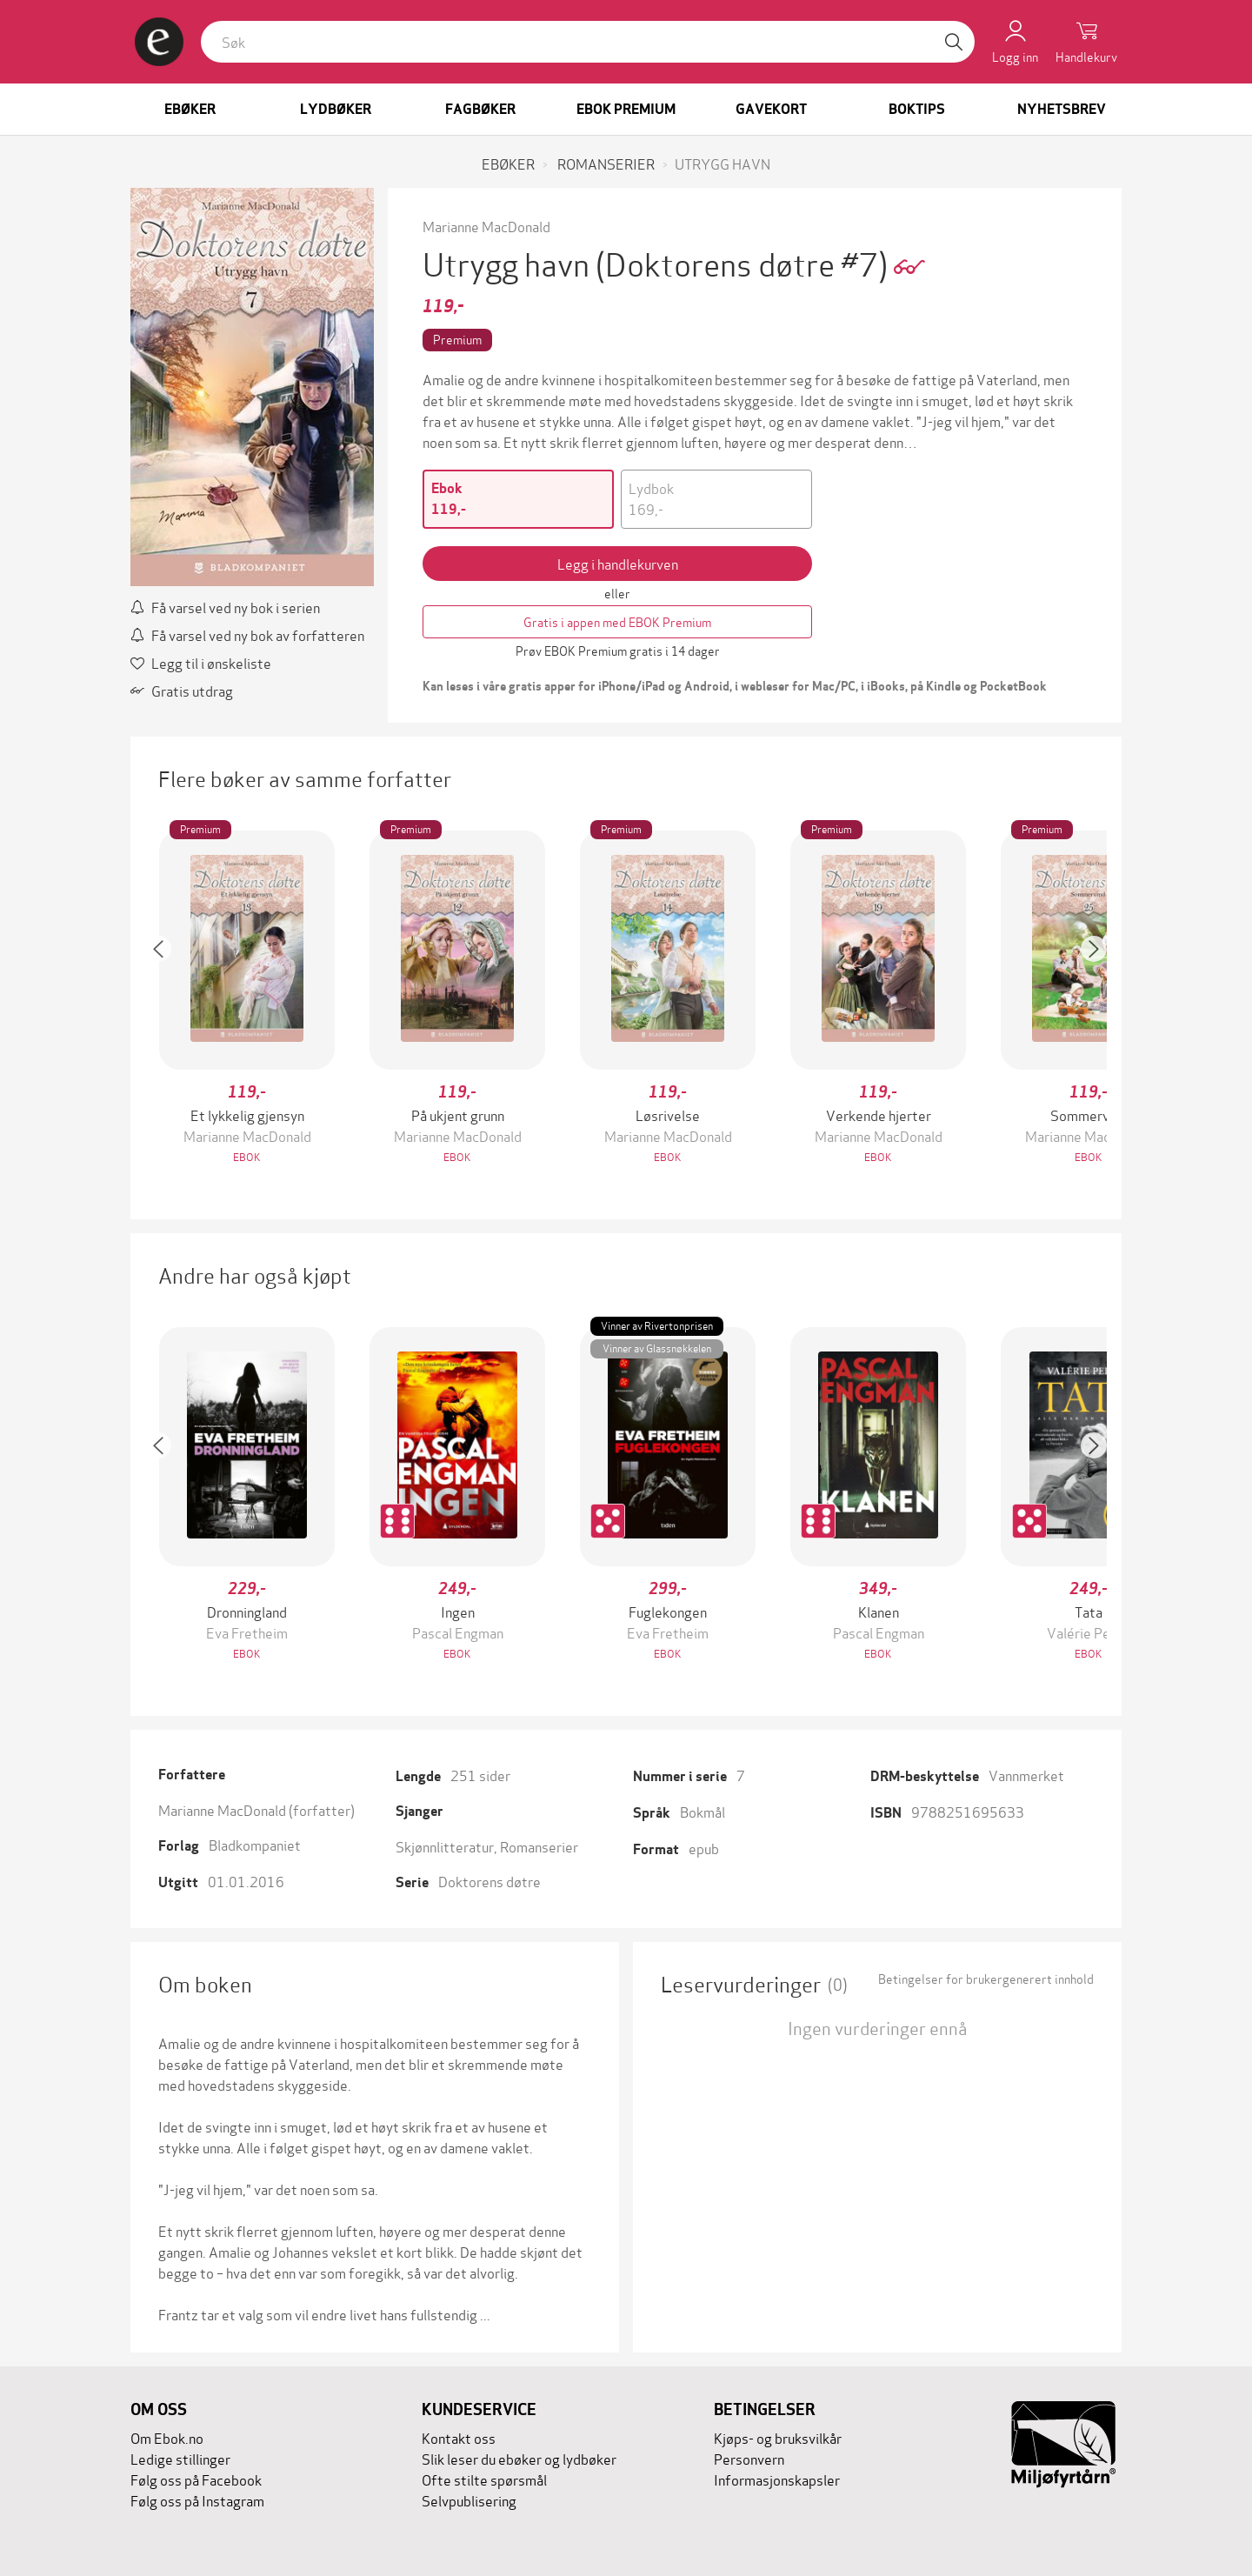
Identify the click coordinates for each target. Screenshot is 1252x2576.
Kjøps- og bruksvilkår (778, 2437)
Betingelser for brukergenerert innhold (986, 1978)
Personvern (749, 2458)
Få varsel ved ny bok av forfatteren (247, 634)
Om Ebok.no (166, 2437)
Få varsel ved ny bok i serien (225, 607)
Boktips (917, 109)
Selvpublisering (469, 2500)
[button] (167, 999)
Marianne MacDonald (486, 226)
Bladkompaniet (255, 1844)
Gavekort (771, 109)
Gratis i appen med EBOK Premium (617, 621)
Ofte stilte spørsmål (484, 2479)
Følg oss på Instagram (197, 2500)
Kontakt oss (459, 2437)
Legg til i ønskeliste (200, 662)
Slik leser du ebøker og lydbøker (519, 2458)
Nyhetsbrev (1061, 109)
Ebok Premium (626, 109)
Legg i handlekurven (617, 563)
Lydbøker (335, 109)
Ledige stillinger (180, 2458)
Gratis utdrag (181, 690)
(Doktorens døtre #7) (745, 262)
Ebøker (190, 109)
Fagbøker (480, 109)
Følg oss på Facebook (196, 2479)
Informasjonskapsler (777, 2479)
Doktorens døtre (489, 1881)
